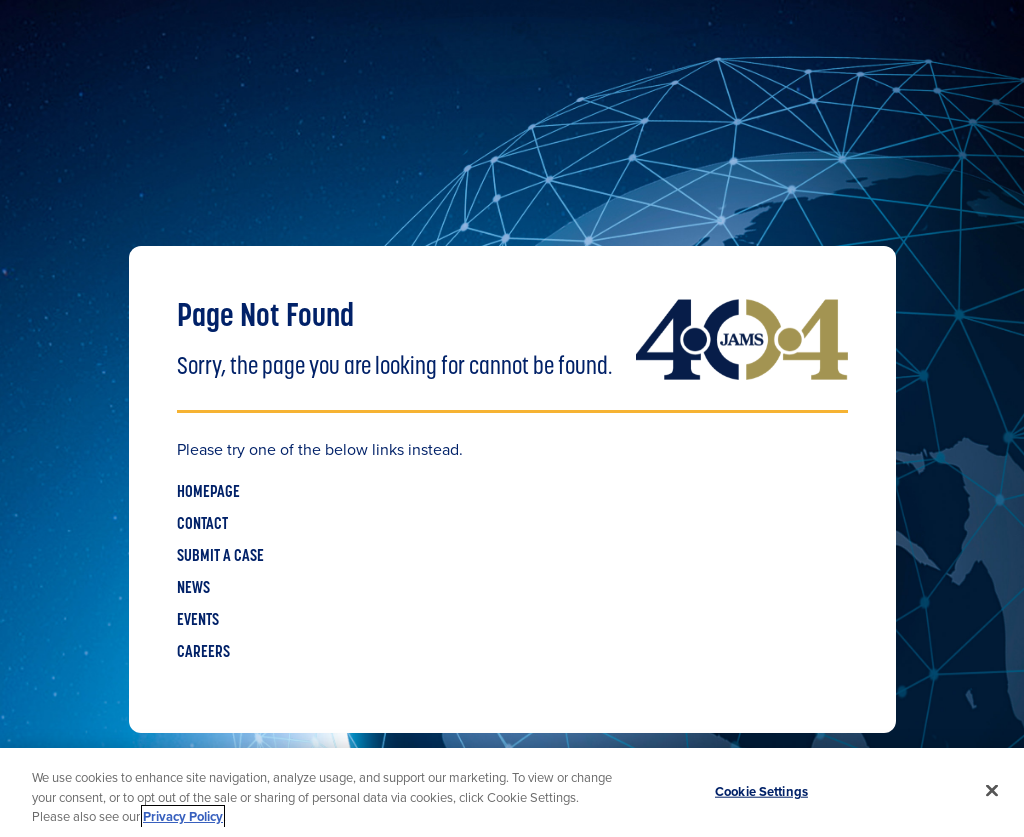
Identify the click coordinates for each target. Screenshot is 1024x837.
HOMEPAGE (208, 493)
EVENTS (198, 621)
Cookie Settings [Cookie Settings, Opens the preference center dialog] (761, 790)
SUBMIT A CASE (220, 557)
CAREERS (203, 653)
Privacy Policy (183, 816)
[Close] (992, 790)
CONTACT (202, 525)
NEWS (193, 589)
